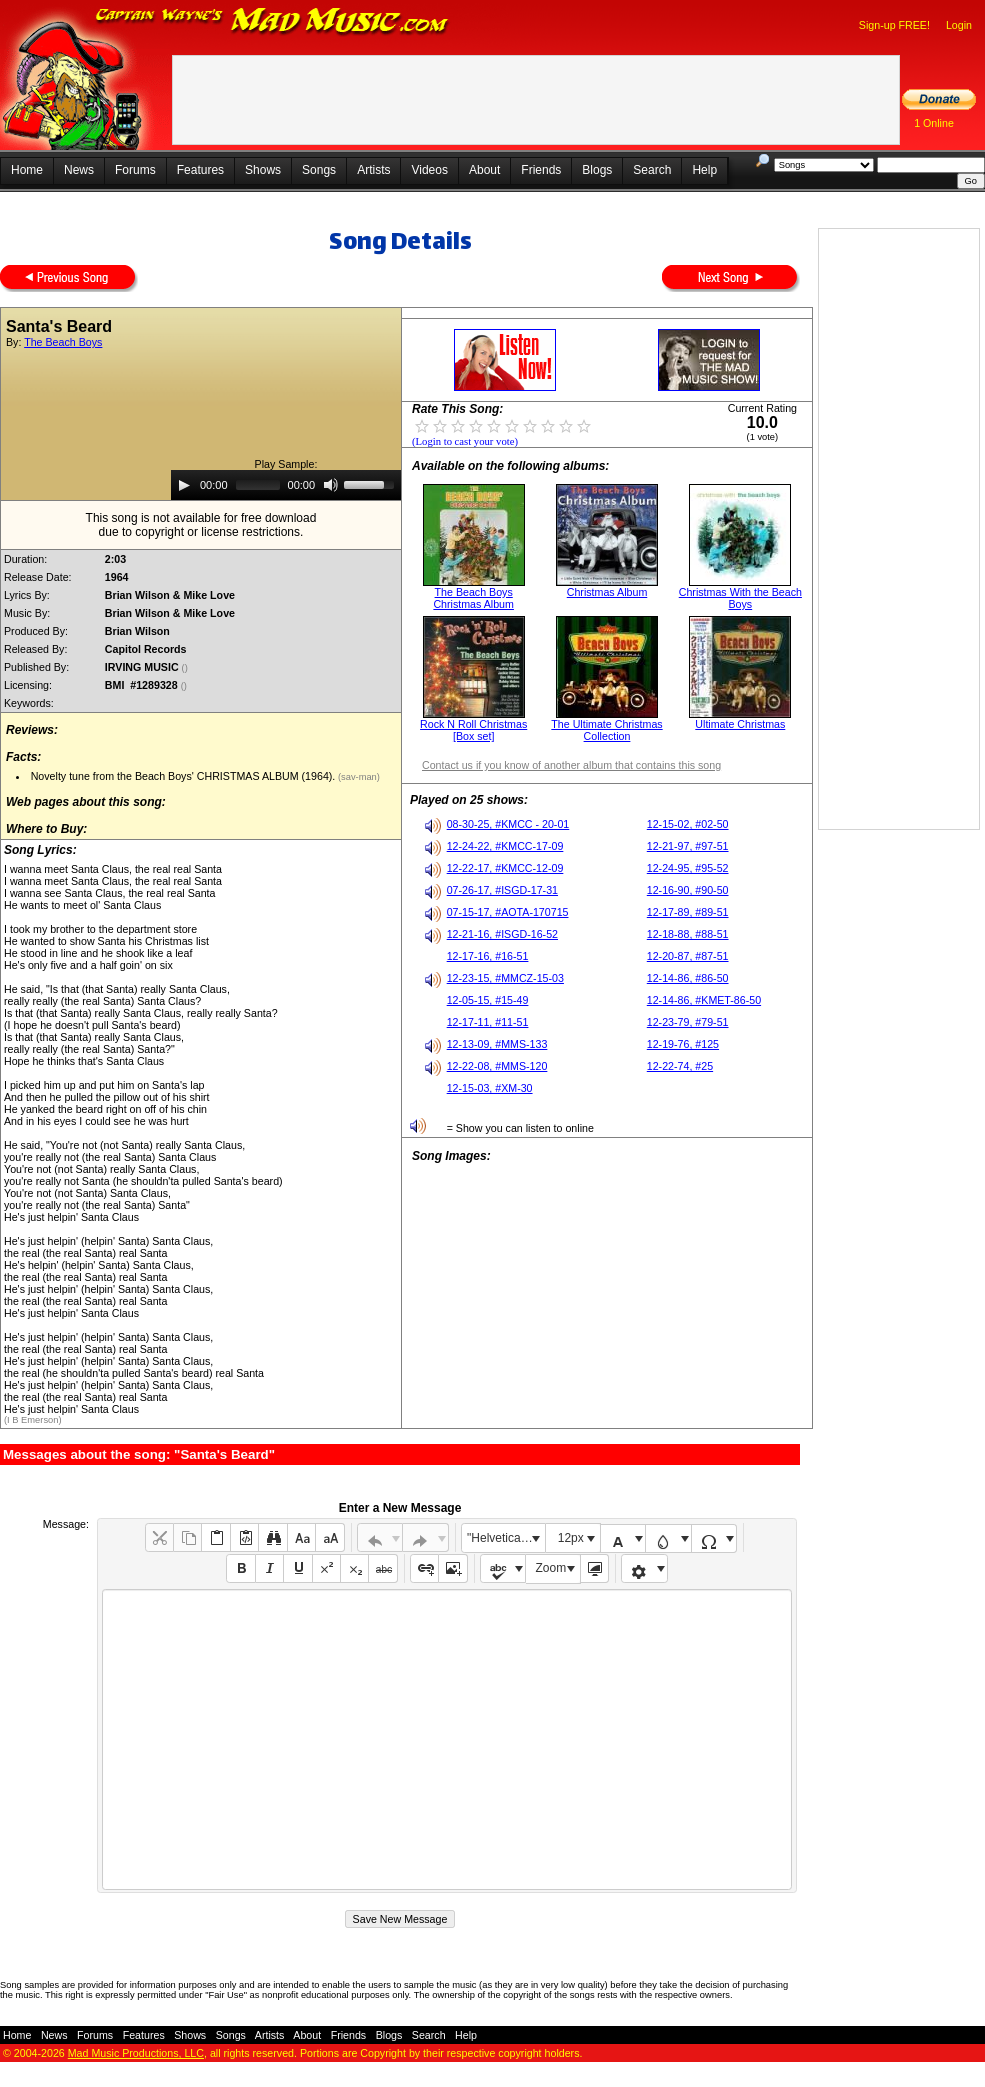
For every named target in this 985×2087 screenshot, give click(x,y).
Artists (373, 170)
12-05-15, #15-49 (488, 1000)
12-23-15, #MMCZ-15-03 (505, 978)
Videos (429, 170)
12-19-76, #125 (683, 1044)
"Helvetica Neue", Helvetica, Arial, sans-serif (506, 1538)
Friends (541, 170)
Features (200, 170)
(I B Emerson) (33, 1420)
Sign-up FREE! (894, 25)
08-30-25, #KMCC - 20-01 (508, 824)
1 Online (934, 123)
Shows (263, 170)
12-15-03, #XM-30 (490, 1088)
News (79, 170)
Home (27, 170)
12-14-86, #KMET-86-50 (704, 1000)
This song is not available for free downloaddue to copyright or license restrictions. (201, 525)
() (186, 668)
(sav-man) (357, 777)
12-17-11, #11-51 (488, 1022)
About (484, 170)
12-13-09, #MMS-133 (497, 1044)
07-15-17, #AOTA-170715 (508, 912)
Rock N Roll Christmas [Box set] (473, 730)
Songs (319, 170)
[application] (286, 485)
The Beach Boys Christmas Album (473, 598)
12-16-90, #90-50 (688, 890)
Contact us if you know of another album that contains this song (571, 765)
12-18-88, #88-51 (688, 934)
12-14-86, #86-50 (688, 978)
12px (571, 1538)
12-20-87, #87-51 (688, 956)
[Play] (184, 485)
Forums (135, 170)
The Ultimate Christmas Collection (606, 730)
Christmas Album (607, 592)
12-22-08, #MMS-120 (497, 1066)
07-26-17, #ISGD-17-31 (502, 890)
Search (652, 170)
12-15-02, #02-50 (688, 824)
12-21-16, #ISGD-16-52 (502, 934)
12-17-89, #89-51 (688, 912)
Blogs (597, 170)
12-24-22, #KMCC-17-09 (505, 846)
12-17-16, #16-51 (488, 956)
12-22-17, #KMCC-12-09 (505, 868)
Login (959, 25)
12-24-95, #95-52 (688, 868)
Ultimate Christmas (740, 724)
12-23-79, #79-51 (688, 1022)
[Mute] (331, 485)
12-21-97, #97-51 (688, 846)
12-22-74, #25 (680, 1066)
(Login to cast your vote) (465, 441)
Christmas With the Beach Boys (740, 598)
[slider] (258, 485)
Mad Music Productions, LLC (136, 2053)
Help (704, 170)
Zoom (551, 1568)
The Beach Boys (63, 342)
